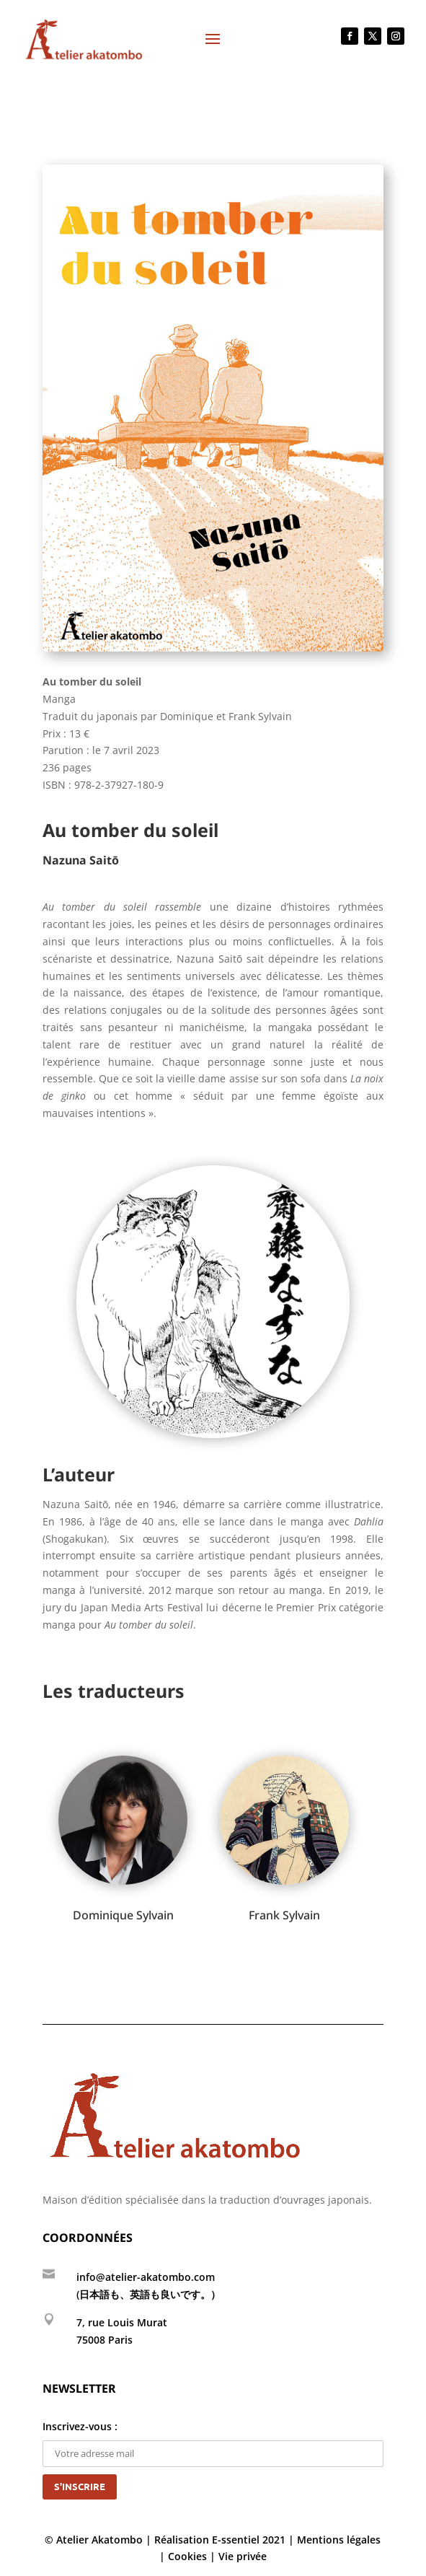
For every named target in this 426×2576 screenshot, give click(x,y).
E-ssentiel (235, 2539)
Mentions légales (339, 2539)
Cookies (187, 2556)
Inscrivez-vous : (213, 2439)
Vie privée (242, 2556)
